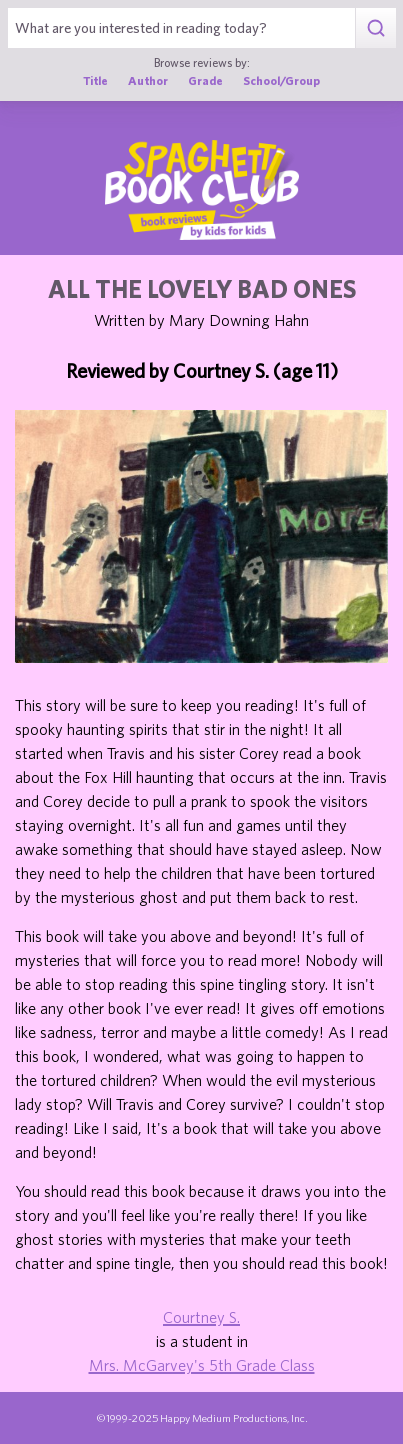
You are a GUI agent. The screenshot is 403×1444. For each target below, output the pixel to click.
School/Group (281, 80)
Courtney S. (201, 1317)
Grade (205, 80)
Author (148, 80)
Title (95, 80)
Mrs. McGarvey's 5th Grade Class (202, 1365)
